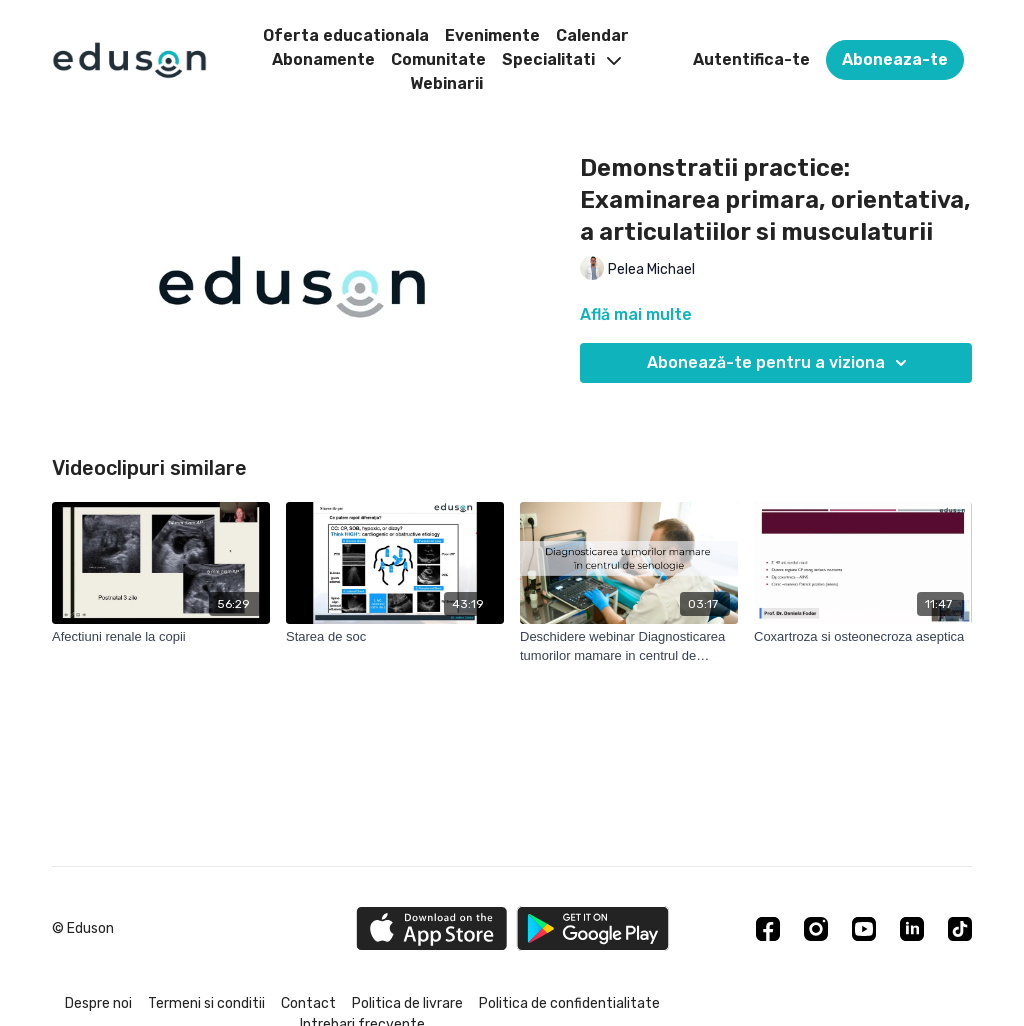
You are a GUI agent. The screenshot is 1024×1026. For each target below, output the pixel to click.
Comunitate (438, 59)
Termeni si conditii (206, 1003)
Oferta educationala (346, 35)
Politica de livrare (407, 1003)
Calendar (592, 35)
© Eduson (83, 929)
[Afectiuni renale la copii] (161, 637)
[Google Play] (593, 928)
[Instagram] (816, 929)
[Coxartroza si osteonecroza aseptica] (863, 637)
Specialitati (561, 59)
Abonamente (323, 59)
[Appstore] (431, 928)
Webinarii (446, 83)
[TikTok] (960, 929)
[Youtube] (864, 929)
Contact (308, 1003)
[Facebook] (768, 929)
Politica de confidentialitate (569, 1003)
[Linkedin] (912, 929)
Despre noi (98, 1003)
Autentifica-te (751, 59)
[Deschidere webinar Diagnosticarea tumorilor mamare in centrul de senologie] (629, 646)
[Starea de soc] (395, 637)
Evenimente (492, 35)
